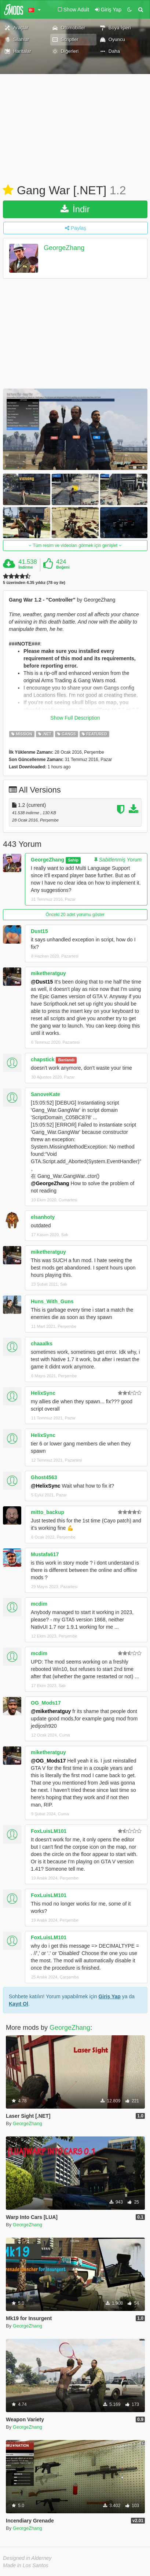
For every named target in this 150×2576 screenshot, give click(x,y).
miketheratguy (48, 973)
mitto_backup (47, 1512)
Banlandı (66, 1060)
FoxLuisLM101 (48, 1831)
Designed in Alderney (27, 2558)
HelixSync (43, 1393)
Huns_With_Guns (52, 1301)
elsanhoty (43, 1217)
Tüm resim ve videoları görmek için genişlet (75, 545)
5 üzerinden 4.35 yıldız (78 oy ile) (34, 583)
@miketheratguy (51, 1711)
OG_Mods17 (46, 1703)
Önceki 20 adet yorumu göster (75, 914)
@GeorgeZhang (50, 1183)
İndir (75, 209)
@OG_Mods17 (48, 1761)
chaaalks (41, 1343)
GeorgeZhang (64, 247)
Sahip (73, 860)
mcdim (39, 1604)
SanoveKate (45, 1094)
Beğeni (63, 567)
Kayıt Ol (18, 2004)
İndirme (25, 567)
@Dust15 (42, 982)
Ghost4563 (44, 1477)
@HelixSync (46, 1486)
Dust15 (39, 931)
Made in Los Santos (25, 2565)
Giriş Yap (109, 1996)
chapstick (43, 1059)
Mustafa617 (45, 1554)
